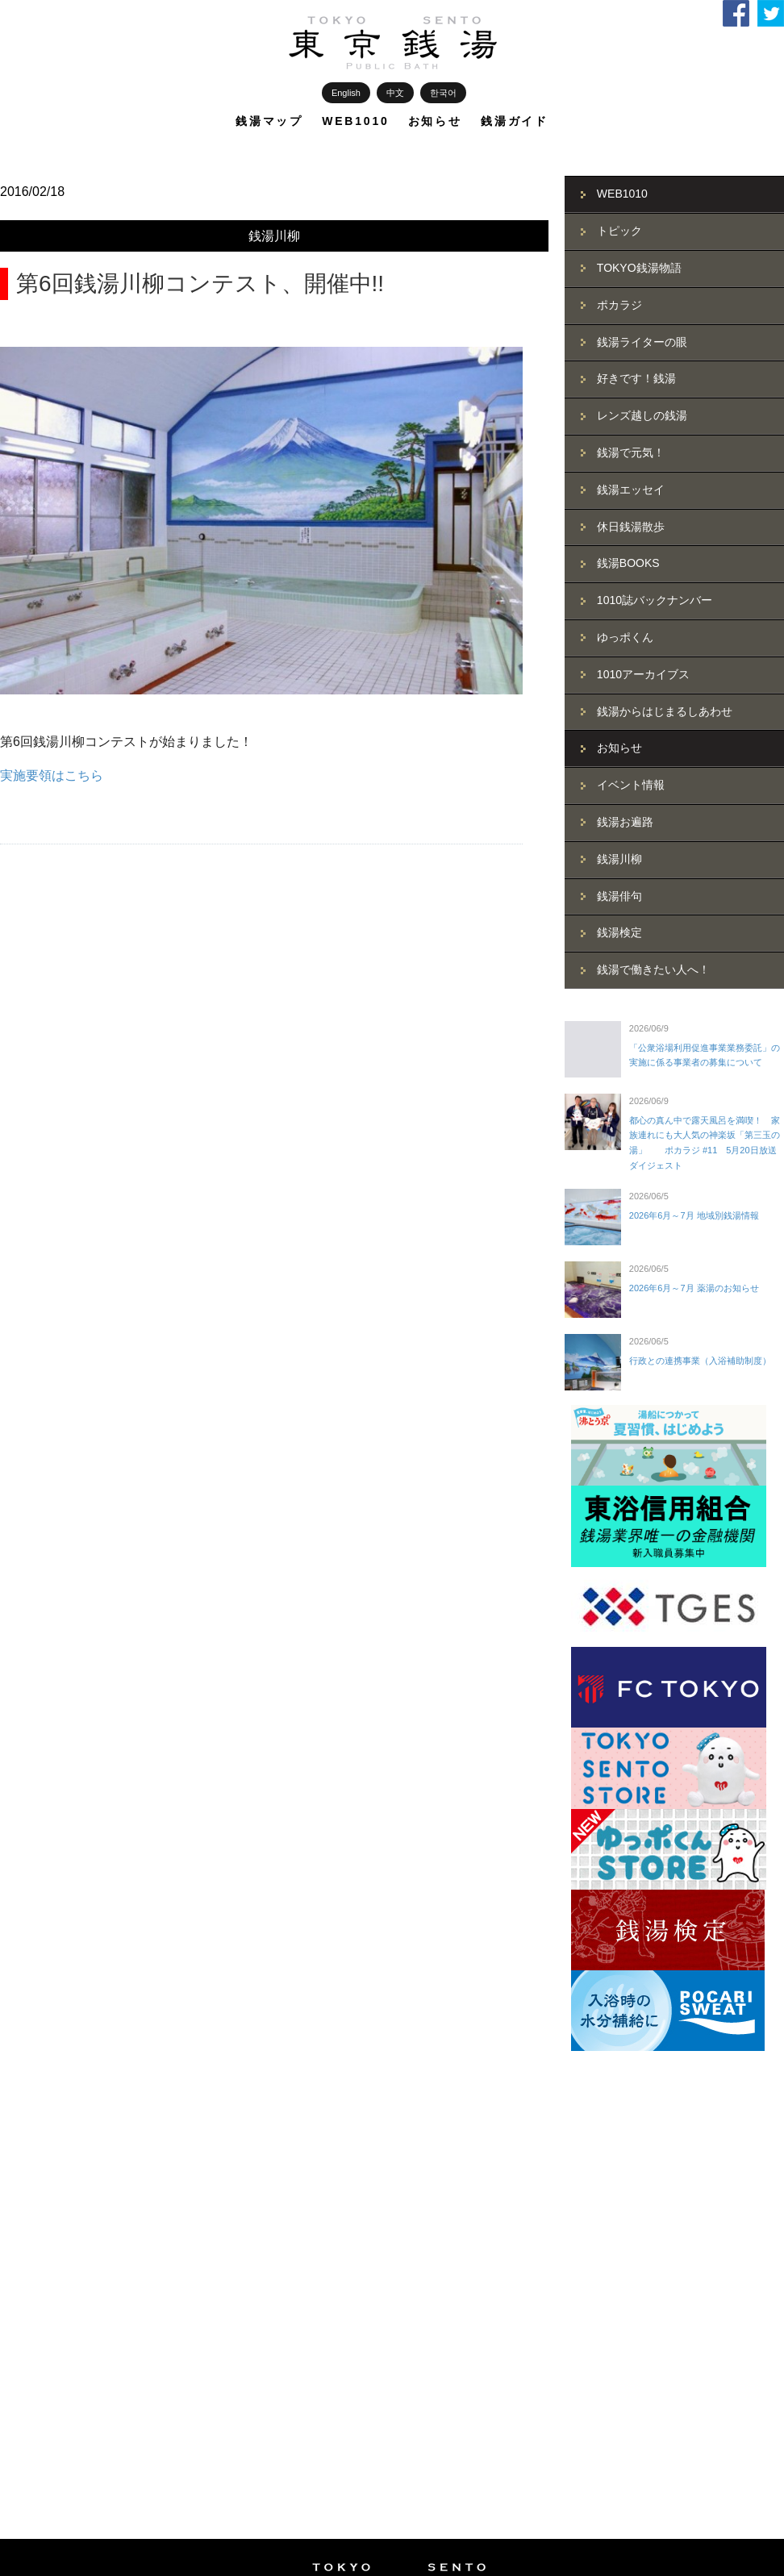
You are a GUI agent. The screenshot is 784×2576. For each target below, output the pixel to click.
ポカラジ (619, 304)
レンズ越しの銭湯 (642, 415)
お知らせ (435, 121)
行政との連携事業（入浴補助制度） (700, 1360)
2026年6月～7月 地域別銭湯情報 (694, 1215)
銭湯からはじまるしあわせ (664, 711)
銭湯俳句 (619, 896)
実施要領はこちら (51, 775)
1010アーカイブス (643, 674)
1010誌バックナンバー (654, 600)
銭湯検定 (619, 932)
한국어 (443, 93)
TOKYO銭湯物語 (639, 267)
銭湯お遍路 (625, 821)
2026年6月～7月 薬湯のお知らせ (694, 1288)
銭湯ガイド (514, 121)
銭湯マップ (269, 121)
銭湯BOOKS (628, 562)
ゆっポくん (625, 637)
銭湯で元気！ (631, 452)
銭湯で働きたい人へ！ (653, 969)
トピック (619, 230)
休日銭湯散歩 (631, 526)
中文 (395, 93)
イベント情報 (631, 784)
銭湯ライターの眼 (642, 342)
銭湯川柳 (274, 236)
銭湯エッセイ (631, 489)
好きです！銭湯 (636, 378)
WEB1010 (355, 121)
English (346, 93)
